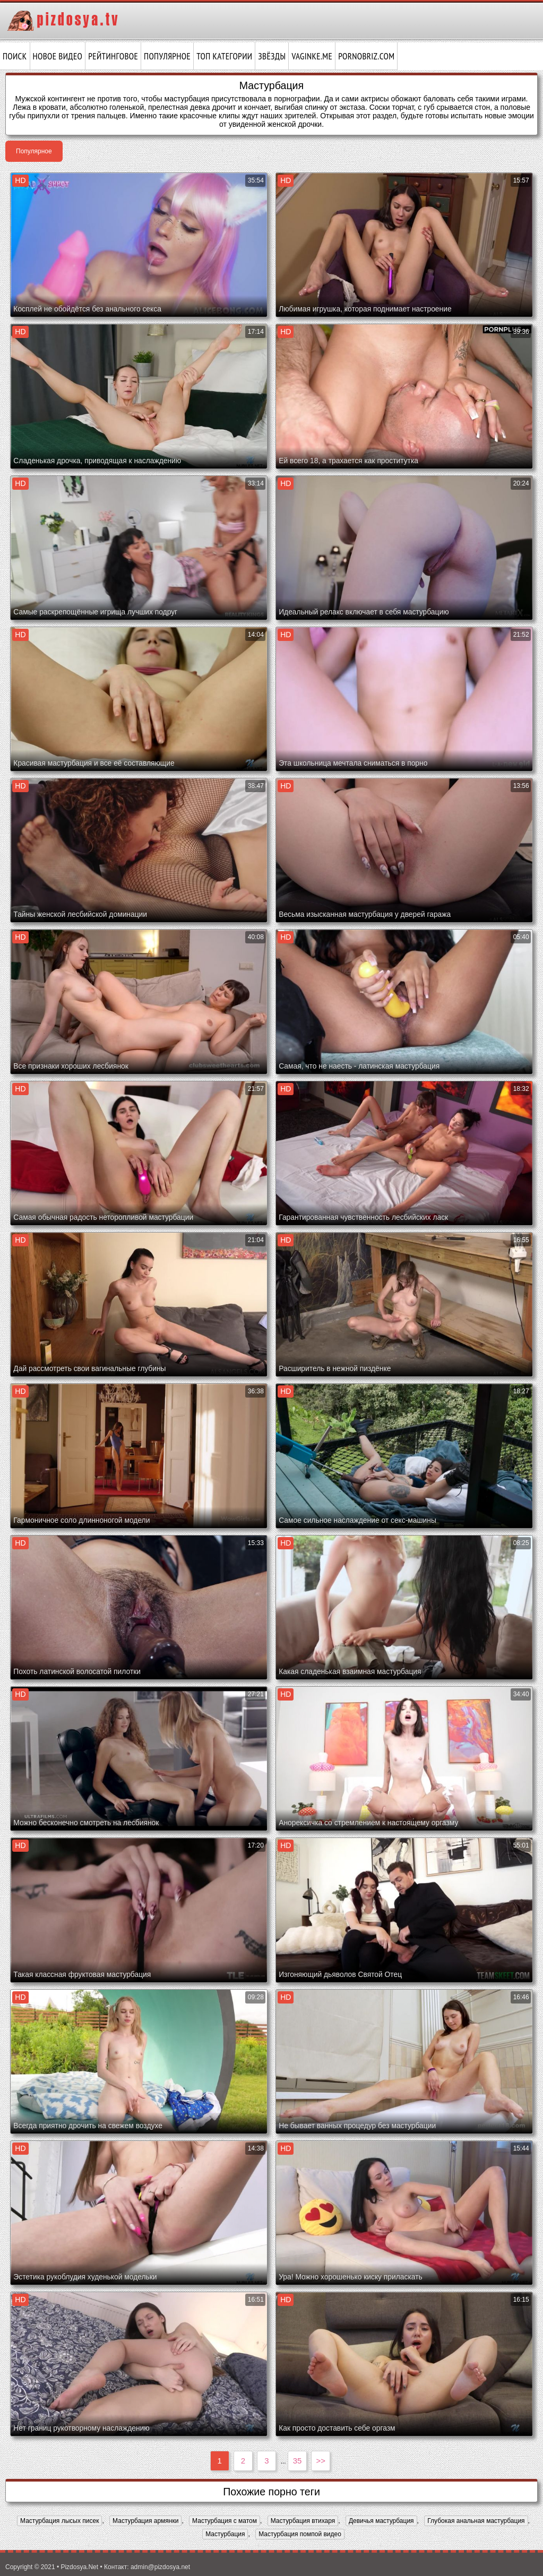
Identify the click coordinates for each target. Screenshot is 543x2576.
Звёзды (272, 56)
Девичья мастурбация (381, 2521)
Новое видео (58, 56)
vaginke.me (311, 56)
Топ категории (224, 56)
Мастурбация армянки (145, 2521)
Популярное (167, 56)
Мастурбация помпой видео (299, 2534)
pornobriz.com (366, 56)
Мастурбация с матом (224, 2521)
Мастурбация (225, 2534)
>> (321, 2460)
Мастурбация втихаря (303, 2521)
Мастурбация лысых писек (59, 2521)
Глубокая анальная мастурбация (475, 2521)
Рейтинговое (113, 56)
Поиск (15, 56)
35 (297, 2460)
